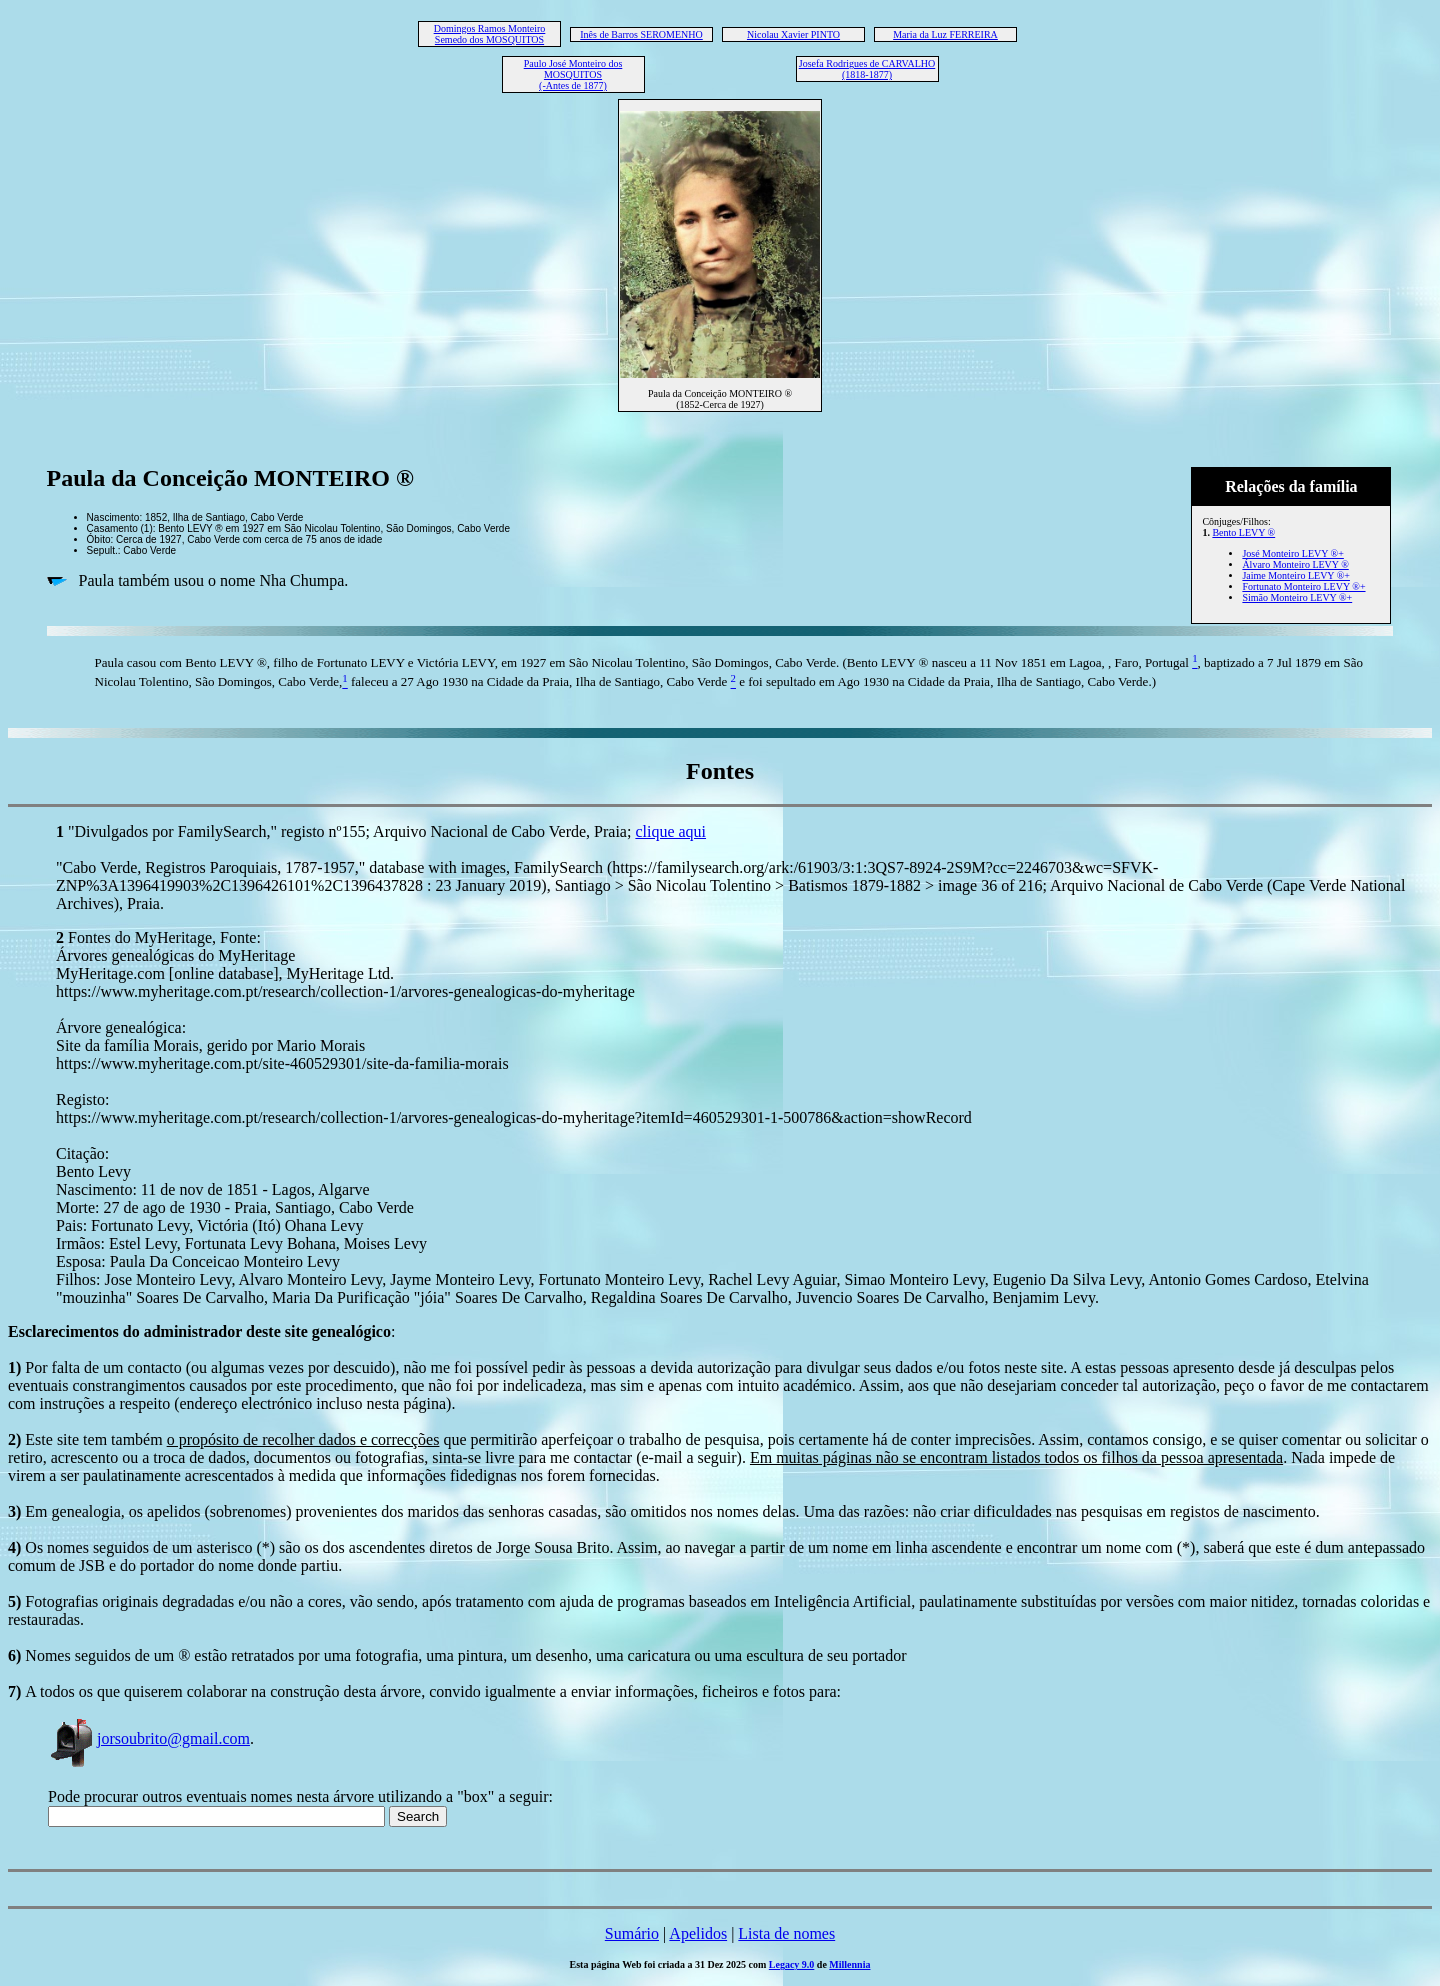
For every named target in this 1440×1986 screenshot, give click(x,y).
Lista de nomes (786, 1933)
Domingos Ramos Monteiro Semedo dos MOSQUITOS (490, 34)
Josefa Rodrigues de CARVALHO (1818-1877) (867, 69)
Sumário (632, 1933)
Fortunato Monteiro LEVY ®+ (1303, 586)
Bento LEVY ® (1243, 532)
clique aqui (670, 831)
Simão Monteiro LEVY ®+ (1297, 597)
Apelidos (698, 1933)
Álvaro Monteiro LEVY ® (1295, 564)
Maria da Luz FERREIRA (945, 34)
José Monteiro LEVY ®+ (1292, 553)
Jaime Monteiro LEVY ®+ (1296, 575)
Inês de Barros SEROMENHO (641, 34)
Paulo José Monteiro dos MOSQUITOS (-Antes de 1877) (573, 74)
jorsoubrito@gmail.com (149, 1738)
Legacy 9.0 (792, 1964)
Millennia (849, 1964)
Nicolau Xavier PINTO (793, 34)
